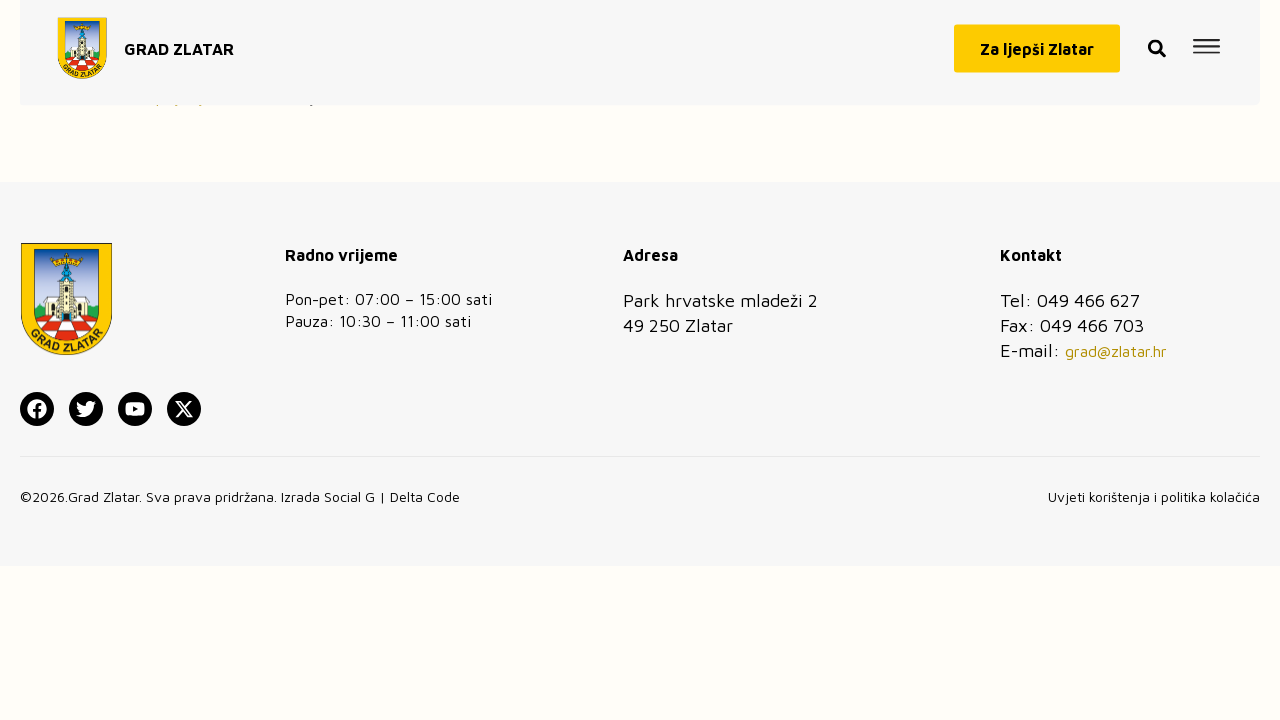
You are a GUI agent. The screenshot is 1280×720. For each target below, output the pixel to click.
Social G (349, 496)
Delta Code (425, 496)
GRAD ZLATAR (179, 42)
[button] (1156, 42)
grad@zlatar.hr (1116, 351)
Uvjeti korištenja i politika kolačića (1154, 496)
